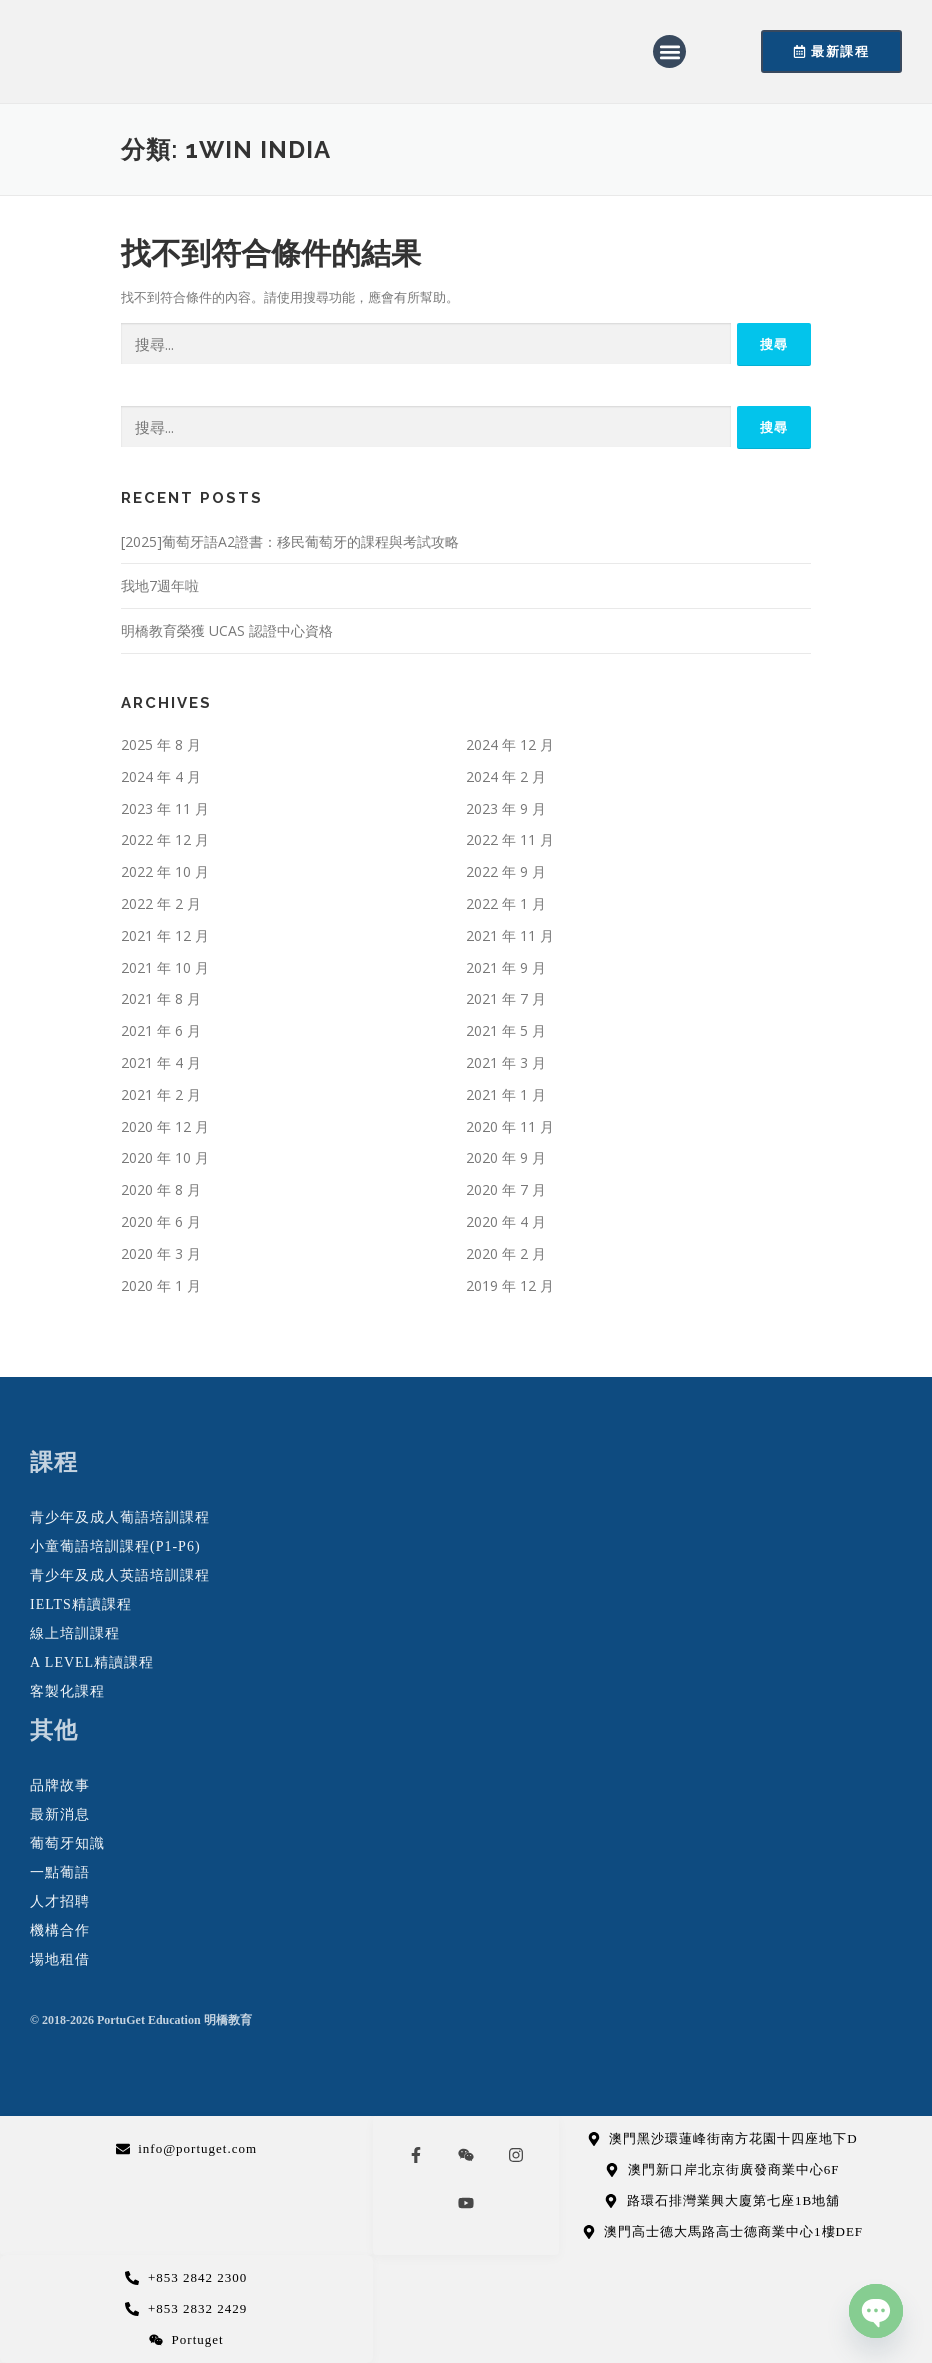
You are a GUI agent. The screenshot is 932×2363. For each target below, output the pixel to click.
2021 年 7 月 (506, 998)
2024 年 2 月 (506, 776)
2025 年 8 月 (161, 744)
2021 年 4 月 (161, 1062)
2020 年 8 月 (161, 1189)
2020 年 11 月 (510, 1126)
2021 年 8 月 (161, 998)
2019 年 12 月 (510, 1285)
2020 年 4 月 (506, 1221)
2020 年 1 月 (161, 1285)
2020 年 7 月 (506, 1189)
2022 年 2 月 (161, 903)
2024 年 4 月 (161, 776)
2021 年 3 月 (506, 1062)
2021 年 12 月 (165, 935)
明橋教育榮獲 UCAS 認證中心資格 (227, 630)
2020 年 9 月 (506, 1157)
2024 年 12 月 (510, 744)
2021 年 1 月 (506, 1094)
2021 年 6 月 (161, 1030)
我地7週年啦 (160, 585)
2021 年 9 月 (506, 967)
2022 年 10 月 (165, 871)
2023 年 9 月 (506, 808)
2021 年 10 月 (165, 967)
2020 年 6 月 (161, 1221)
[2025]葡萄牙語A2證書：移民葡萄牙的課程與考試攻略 (290, 541)
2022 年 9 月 (506, 871)
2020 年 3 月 (161, 1253)
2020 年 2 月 (506, 1253)
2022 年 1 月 (506, 903)
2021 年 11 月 (510, 935)
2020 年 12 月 (165, 1126)
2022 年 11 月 (510, 839)
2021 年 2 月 (161, 1094)
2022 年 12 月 (165, 839)
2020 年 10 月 (165, 1157)
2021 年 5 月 (506, 1030)
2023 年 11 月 (165, 808)
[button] (669, 51)
